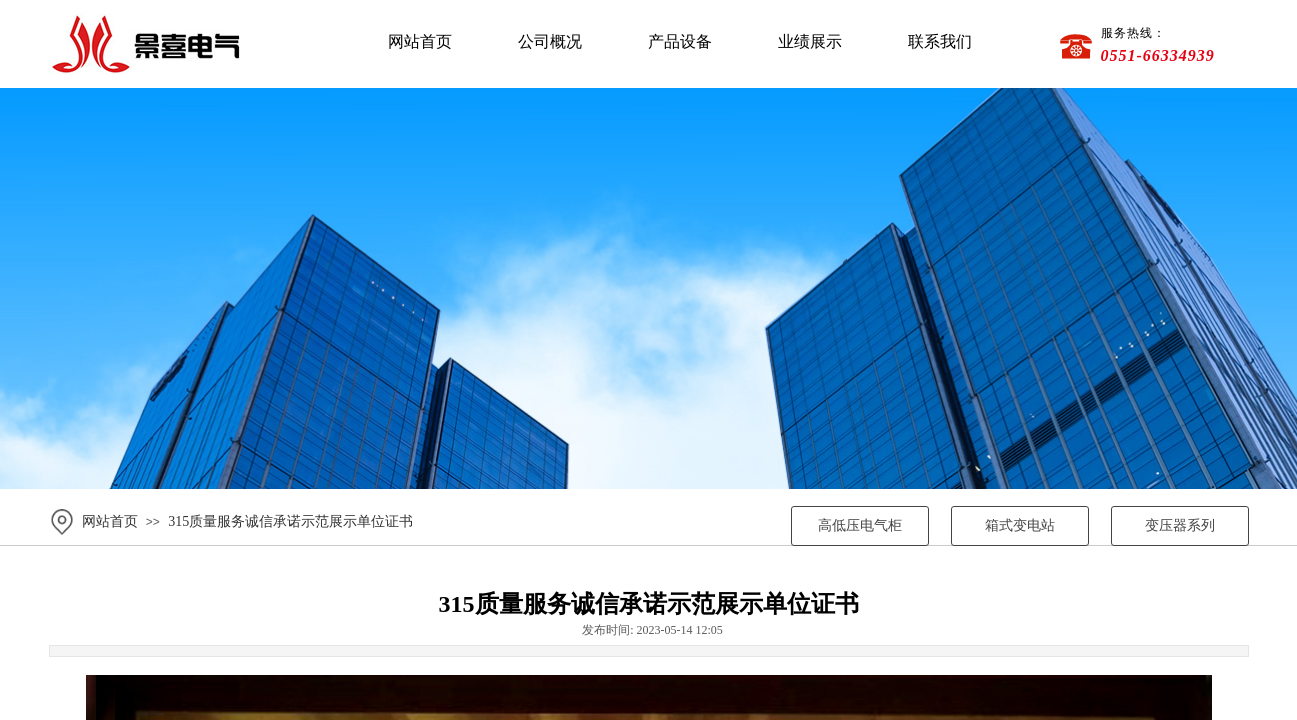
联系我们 (940, 41)
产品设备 (680, 41)
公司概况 (550, 41)
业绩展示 (810, 41)
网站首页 (420, 41)
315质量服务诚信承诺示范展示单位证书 (290, 521)
